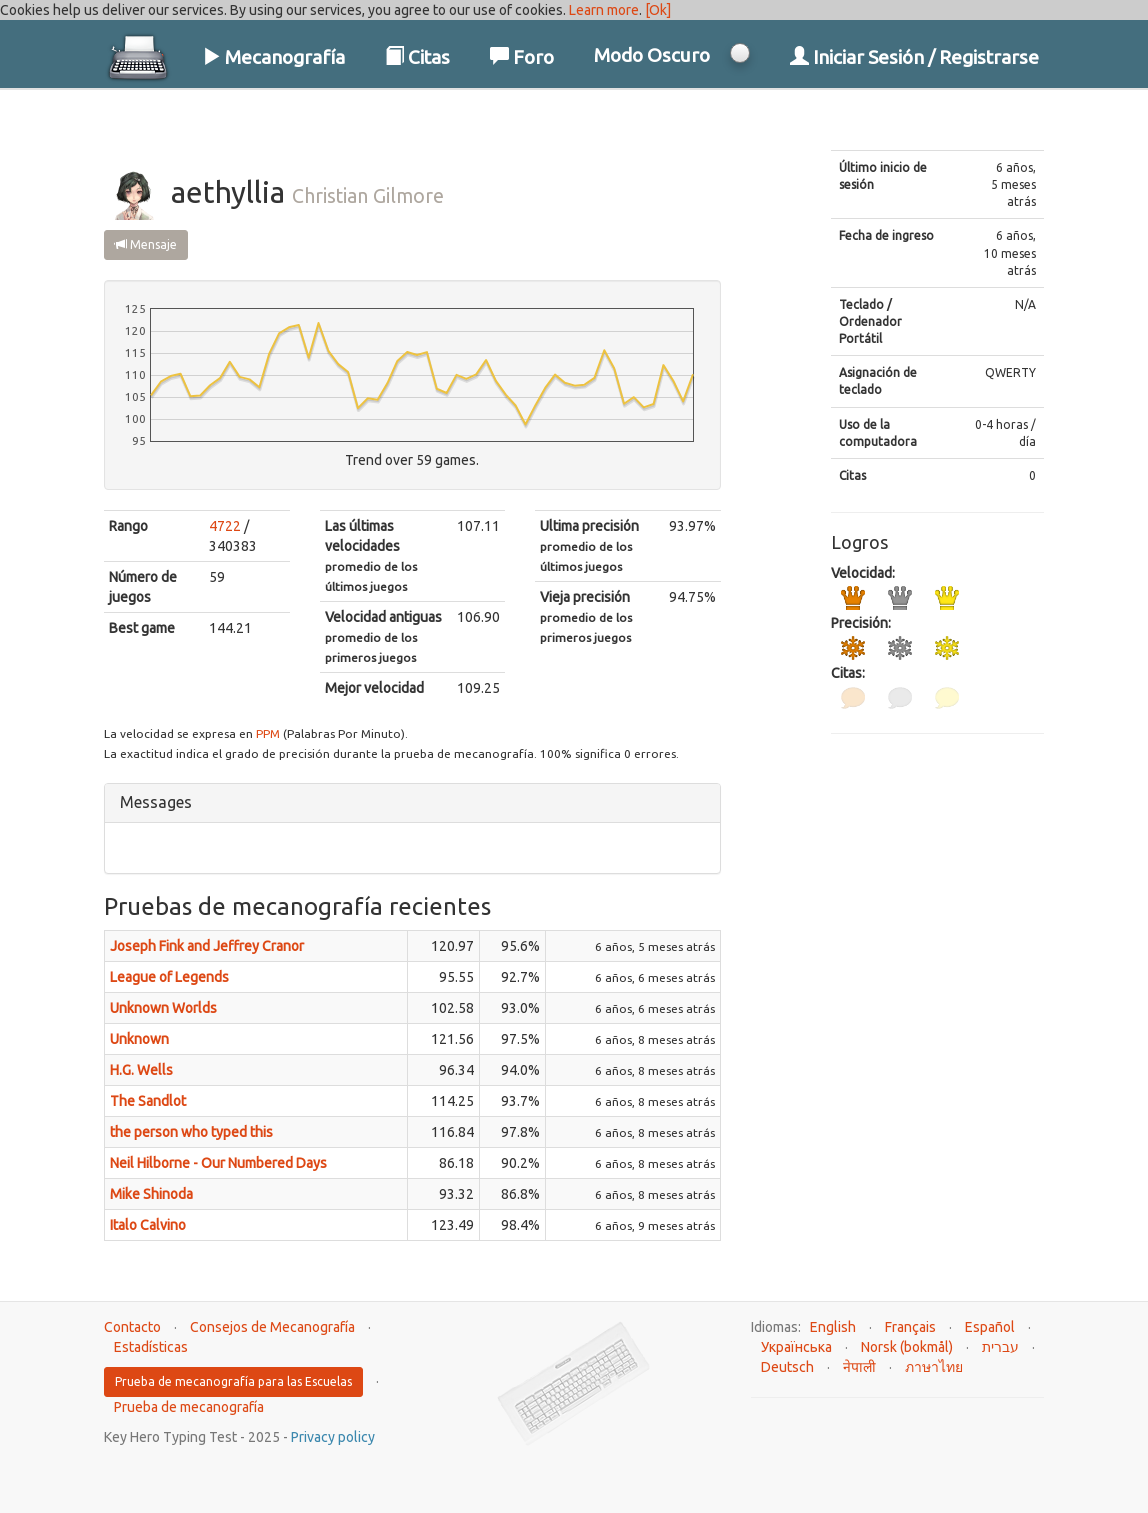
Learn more (604, 10)
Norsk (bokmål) (907, 1347)
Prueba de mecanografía (189, 1407)
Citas (417, 57)
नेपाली (859, 1367)
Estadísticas (151, 1347)
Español (990, 1327)
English (833, 1327)
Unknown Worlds (163, 1008)
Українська (796, 1347)
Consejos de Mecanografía (272, 1327)
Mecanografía (273, 57)
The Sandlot (148, 1101)
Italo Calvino (148, 1225)
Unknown (139, 1039)
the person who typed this (191, 1132)
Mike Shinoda (151, 1194)
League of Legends (169, 977)
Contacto (132, 1327)
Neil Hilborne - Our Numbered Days (218, 1163)
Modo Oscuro (652, 55)
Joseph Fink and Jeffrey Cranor (207, 946)
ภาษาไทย (934, 1367)
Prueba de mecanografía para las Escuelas (233, 1381)
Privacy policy (333, 1437)
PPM (268, 733)
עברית (1000, 1347)
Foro (522, 57)
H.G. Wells (141, 1070)
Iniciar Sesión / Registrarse (914, 57)
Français (910, 1327)
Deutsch (787, 1367)
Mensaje (146, 244)
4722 (225, 526)
